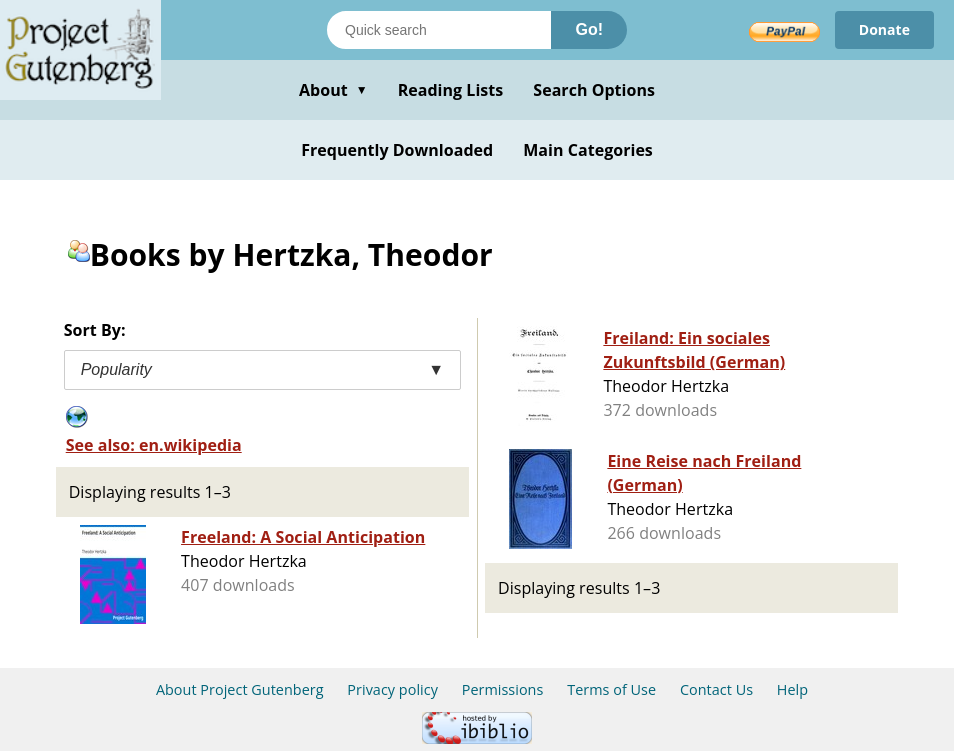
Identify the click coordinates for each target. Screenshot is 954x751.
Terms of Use (611, 689)
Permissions (503, 689)
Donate (884, 29)
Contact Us (716, 689)
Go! (589, 29)
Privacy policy (392, 689)
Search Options (594, 90)
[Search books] (439, 30)
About (333, 90)
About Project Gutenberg (240, 689)
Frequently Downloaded (397, 150)
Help (792, 689)
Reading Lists (451, 90)
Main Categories (588, 150)
